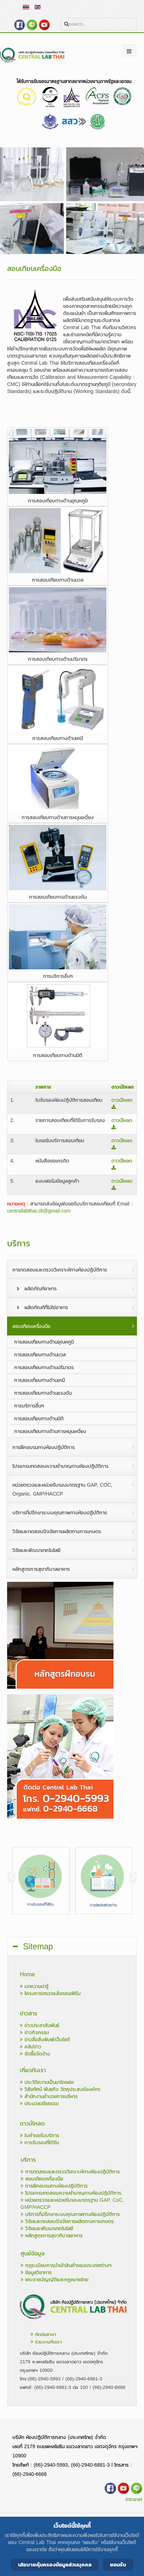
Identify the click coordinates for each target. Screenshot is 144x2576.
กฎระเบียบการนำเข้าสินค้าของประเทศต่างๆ (66, 2265)
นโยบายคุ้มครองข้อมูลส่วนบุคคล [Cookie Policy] (55, 2564)
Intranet (134, 2499)
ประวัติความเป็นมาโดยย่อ (47, 2082)
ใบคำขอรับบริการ (39, 2135)
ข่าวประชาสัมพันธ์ (39, 2025)
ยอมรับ (118, 2564)
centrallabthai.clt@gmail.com (39, 1211)
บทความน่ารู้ (34, 1986)
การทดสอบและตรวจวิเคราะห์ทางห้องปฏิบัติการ (70, 2171)
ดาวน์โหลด (121, 1103)
